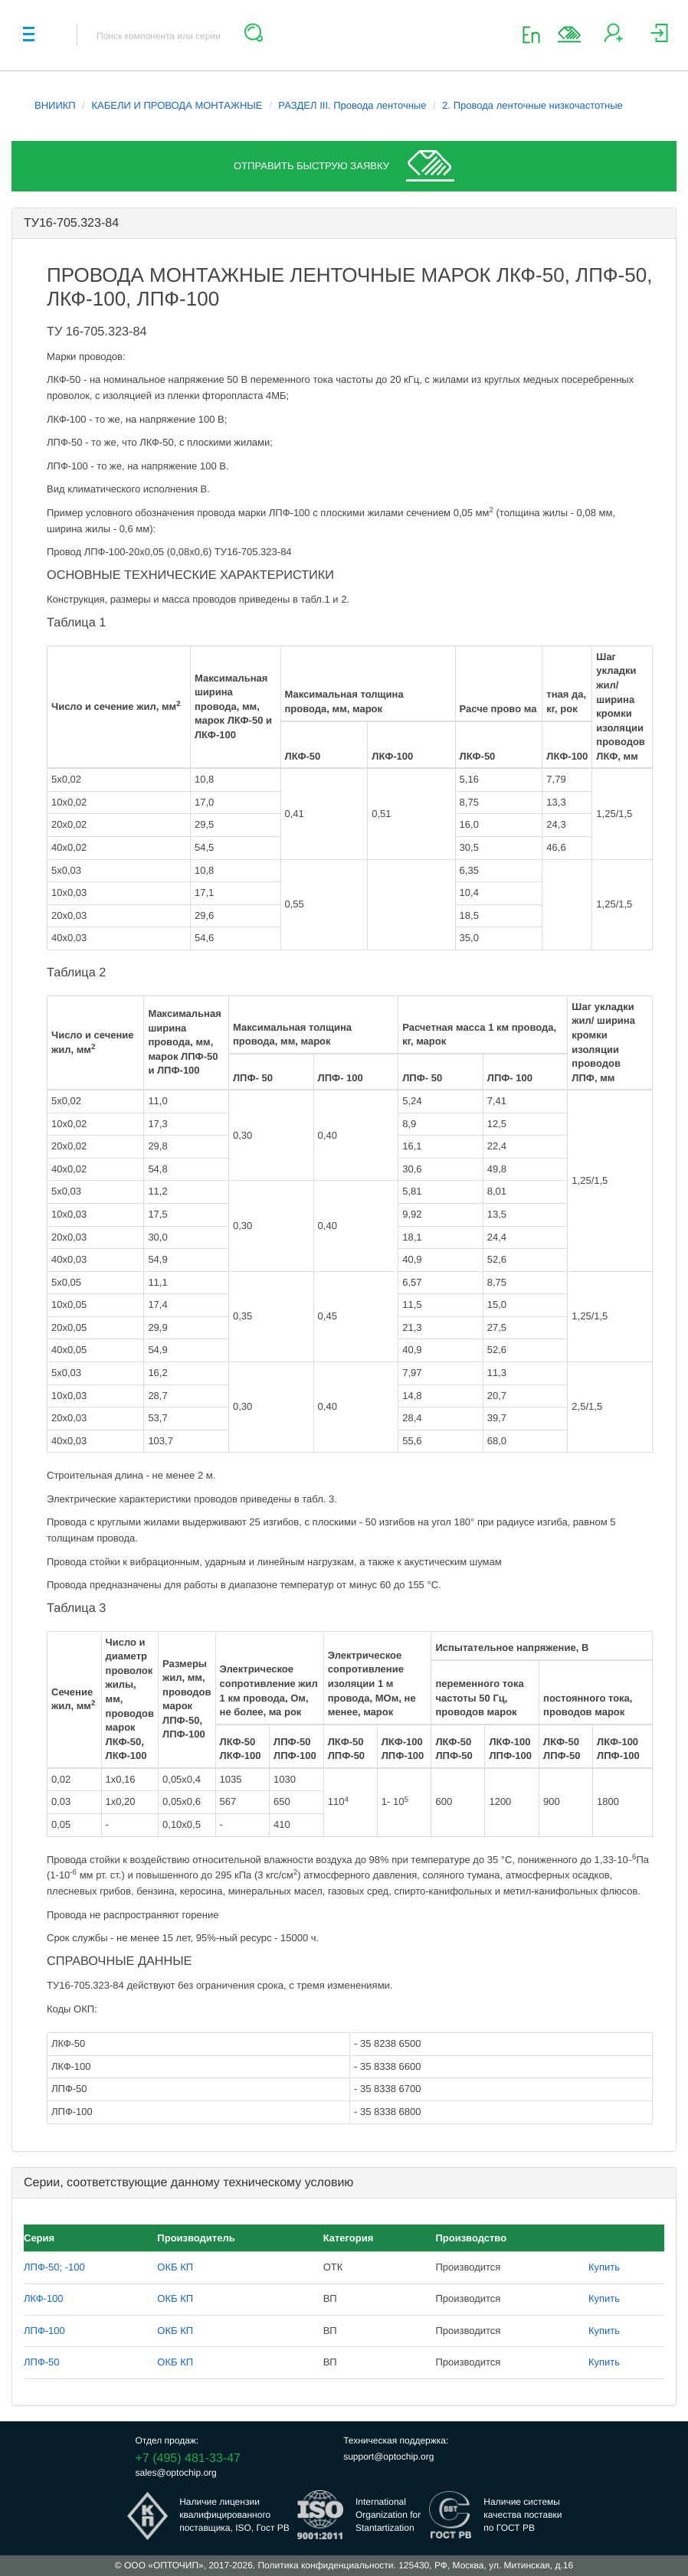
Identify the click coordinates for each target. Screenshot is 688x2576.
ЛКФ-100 (44, 2298)
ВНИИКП (55, 105)
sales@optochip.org (176, 2472)
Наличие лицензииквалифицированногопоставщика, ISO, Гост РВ (234, 2514)
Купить (604, 2267)
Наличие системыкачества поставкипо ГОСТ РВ (522, 2514)
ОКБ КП (175, 2267)
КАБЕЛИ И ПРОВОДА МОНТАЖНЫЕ (177, 105)
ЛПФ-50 (42, 2362)
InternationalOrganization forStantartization (388, 2514)
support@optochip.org (388, 2456)
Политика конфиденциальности (325, 2565)
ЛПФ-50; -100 (54, 2267)
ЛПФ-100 (44, 2330)
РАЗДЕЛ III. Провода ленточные (352, 105)
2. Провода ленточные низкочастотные (532, 105)
